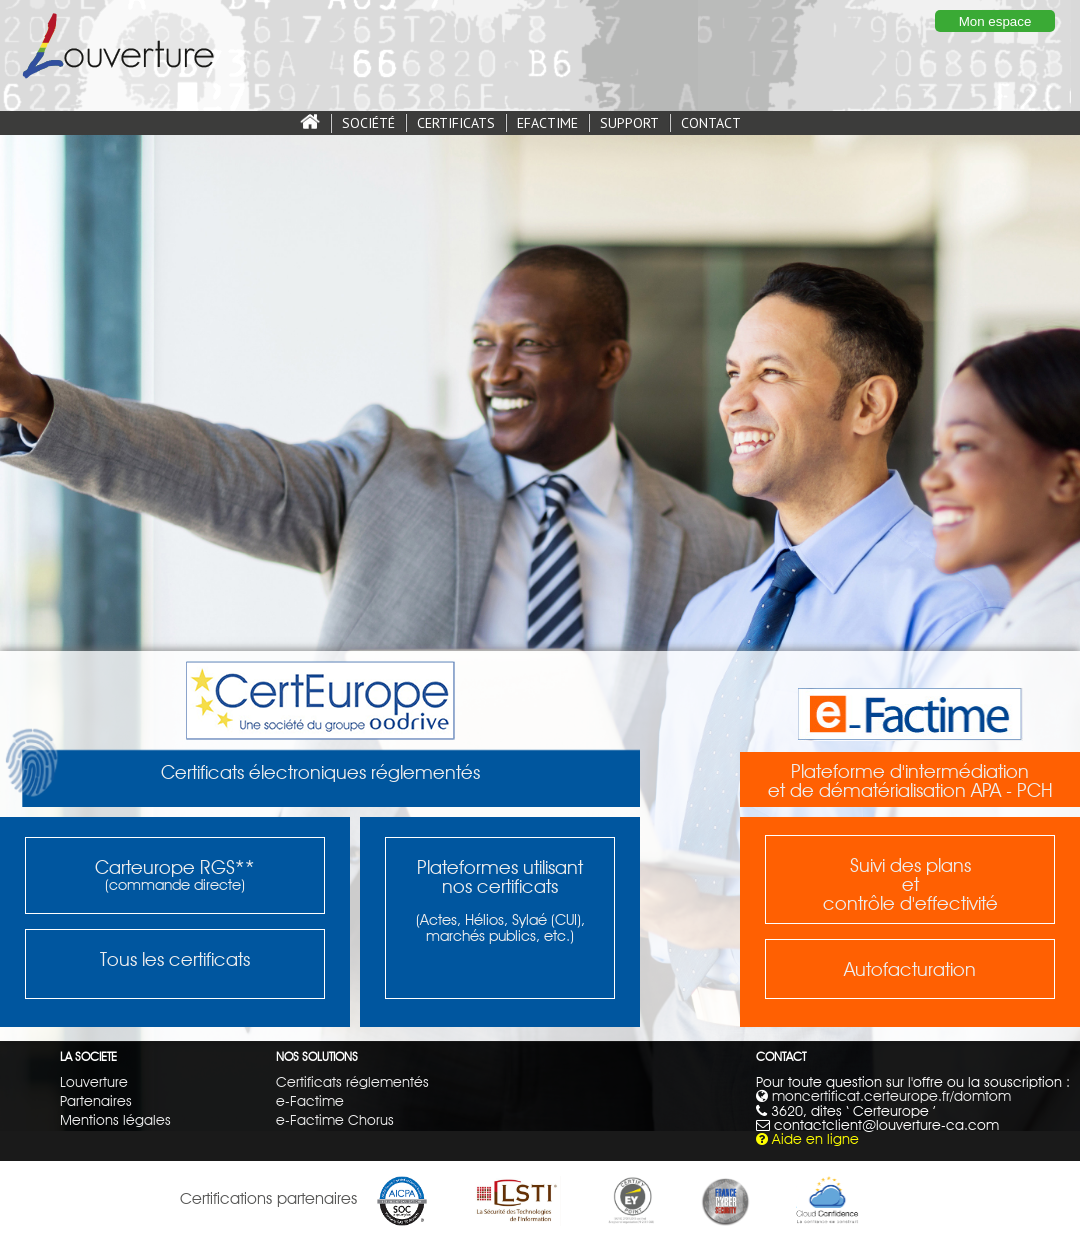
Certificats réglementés (352, 1081)
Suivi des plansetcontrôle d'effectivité (910, 884)
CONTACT (711, 123)
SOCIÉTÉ (368, 123)
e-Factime (310, 1100)
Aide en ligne (815, 1138)
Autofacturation (910, 969)
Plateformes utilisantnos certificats (500, 876)
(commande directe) (175, 885)
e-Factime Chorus (335, 1119)
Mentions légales (115, 1119)
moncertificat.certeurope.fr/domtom (891, 1095)
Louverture (94, 1081)
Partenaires (96, 1100)
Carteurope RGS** (175, 867)
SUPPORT (629, 123)
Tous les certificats (175, 959)
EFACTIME (547, 123)
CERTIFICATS (456, 123)
